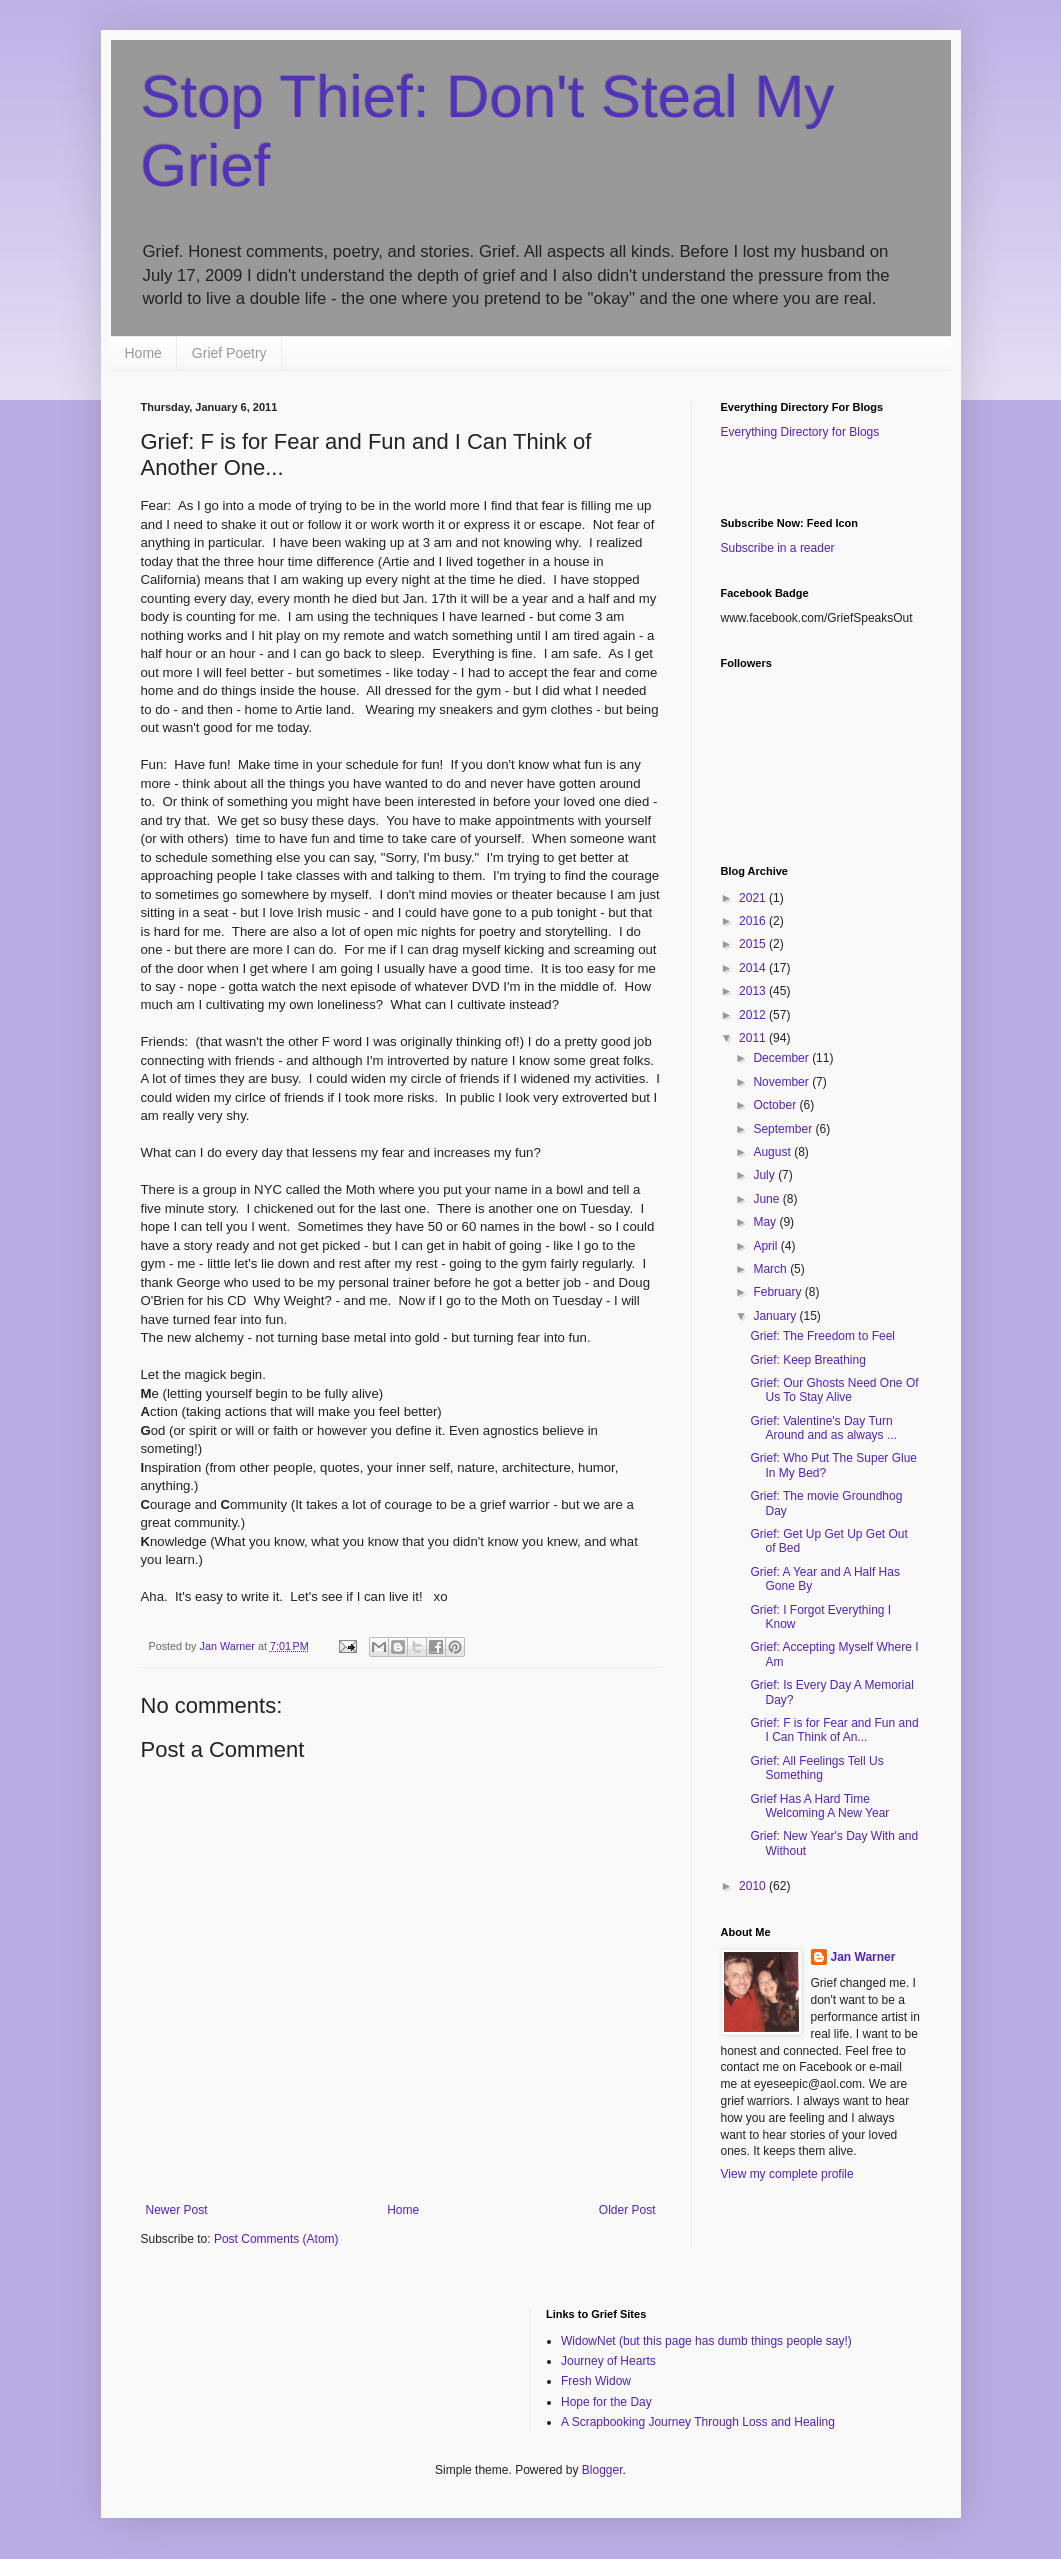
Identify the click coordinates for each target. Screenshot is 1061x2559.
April (766, 1246)
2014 (754, 968)
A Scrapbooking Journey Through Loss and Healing (698, 2422)
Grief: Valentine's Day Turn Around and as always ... (823, 1428)
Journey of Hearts (608, 2361)
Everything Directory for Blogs (800, 432)
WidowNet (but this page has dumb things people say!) (706, 2341)
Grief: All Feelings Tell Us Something (816, 1768)
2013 (754, 991)
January (776, 1316)
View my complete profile (787, 2174)
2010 (754, 1886)
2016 (754, 921)
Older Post (627, 2210)
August (773, 1152)
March (771, 1269)
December (782, 1058)
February (778, 1292)
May (766, 1222)
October (776, 1105)
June (767, 1199)
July (765, 1175)
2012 (754, 1015)
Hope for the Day (606, 2402)
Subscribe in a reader (778, 548)
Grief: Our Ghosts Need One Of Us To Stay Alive (834, 1390)
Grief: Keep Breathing (807, 1360)
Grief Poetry (229, 353)
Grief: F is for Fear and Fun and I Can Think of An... (834, 1730)
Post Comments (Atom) (276, 2239)
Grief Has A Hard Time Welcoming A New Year (819, 1806)
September (784, 1129)
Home (143, 353)
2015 (754, 944)
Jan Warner (863, 1957)
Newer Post (177, 2210)
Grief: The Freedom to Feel (822, 1336)
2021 (754, 898)
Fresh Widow (596, 2381)
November (782, 1082)
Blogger (602, 2470)
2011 (754, 1038)
